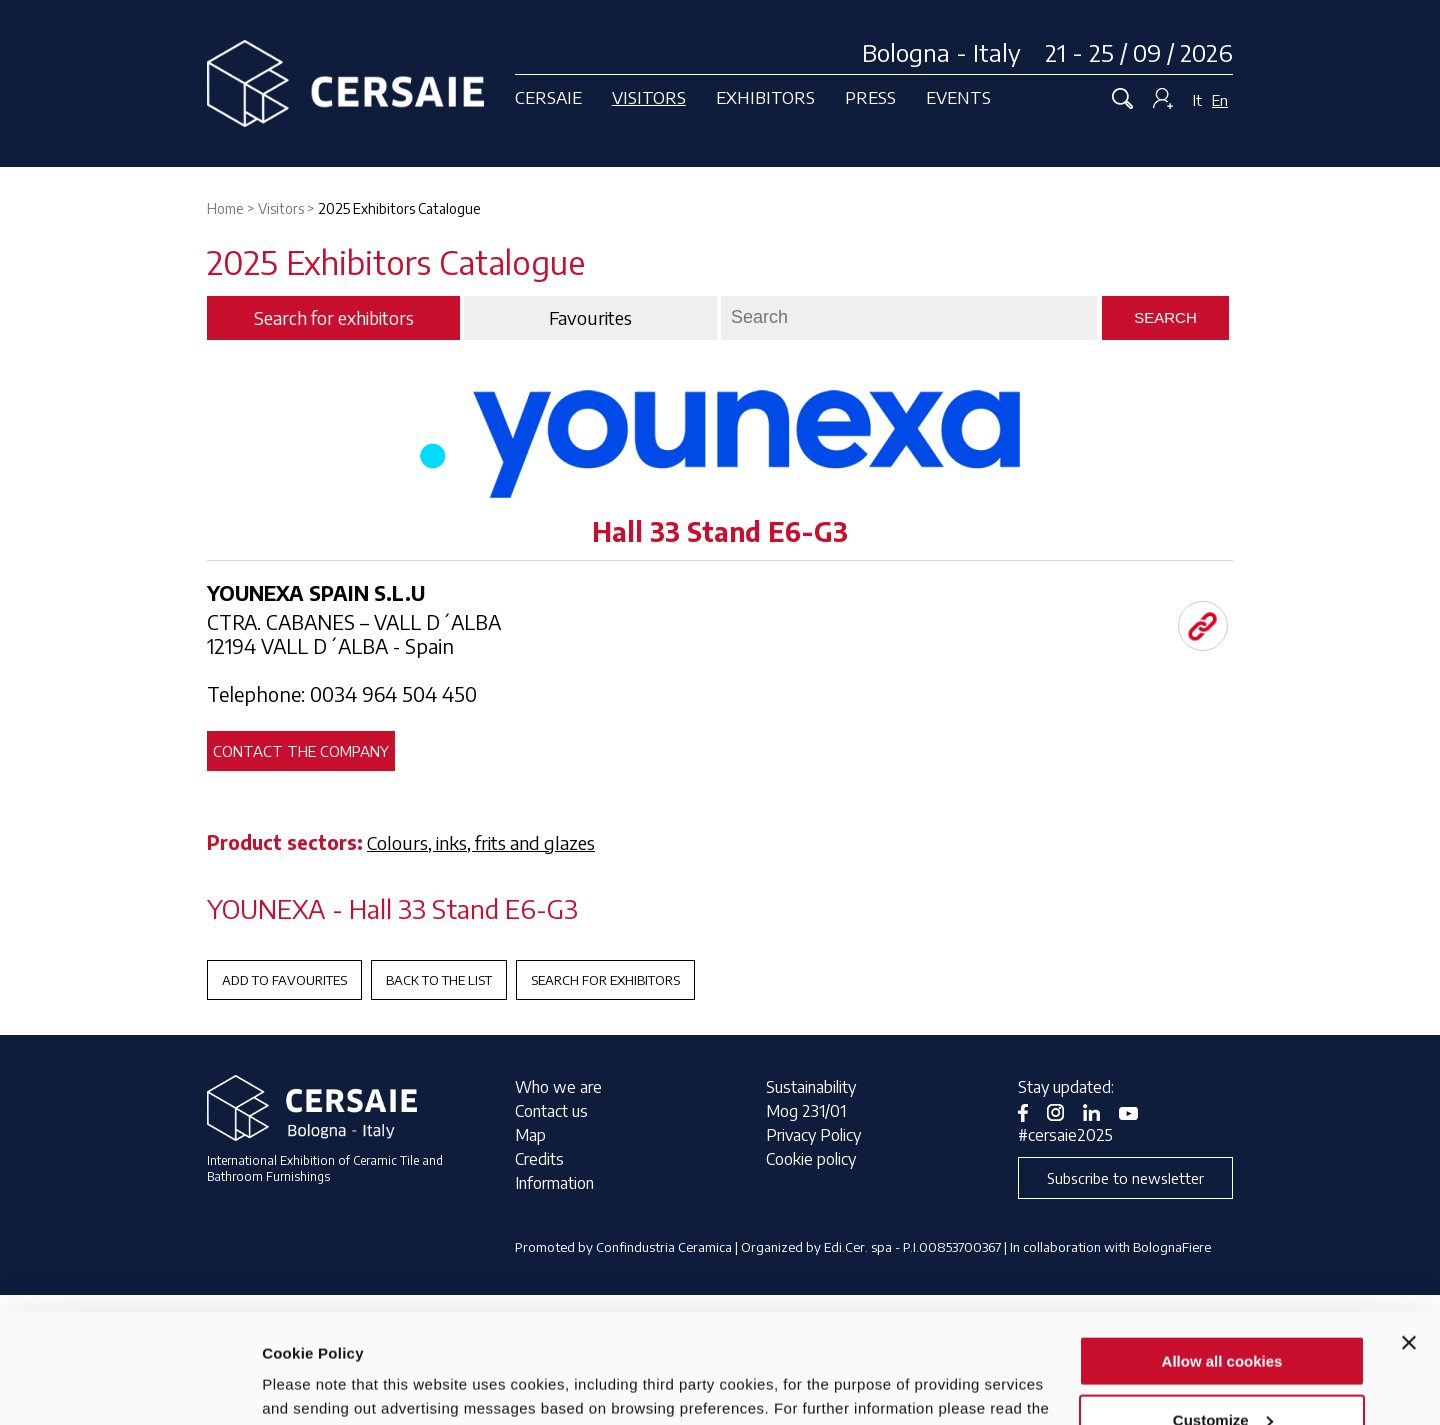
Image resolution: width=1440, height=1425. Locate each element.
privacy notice (316, 1329)
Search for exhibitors (605, 980)
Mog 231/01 (806, 1111)
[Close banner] (1409, 1240)
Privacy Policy (813, 1135)
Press (870, 97)
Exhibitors (765, 97)
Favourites (590, 318)
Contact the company (301, 751)
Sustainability (811, 1087)
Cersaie (548, 97)
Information (554, 1183)
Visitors (649, 97)
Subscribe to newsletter (1125, 1178)
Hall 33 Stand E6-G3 (720, 531)
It (1197, 100)
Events (958, 97)
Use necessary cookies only (1222, 1375)
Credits (539, 1159)
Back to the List (439, 980)
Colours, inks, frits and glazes (481, 842)
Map (530, 1135)
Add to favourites (284, 980)
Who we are (558, 1087)
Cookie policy (811, 1159)
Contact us (551, 1111)
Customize (1223, 1317)
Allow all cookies (1222, 1258)
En (1220, 100)
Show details (308, 1384)
